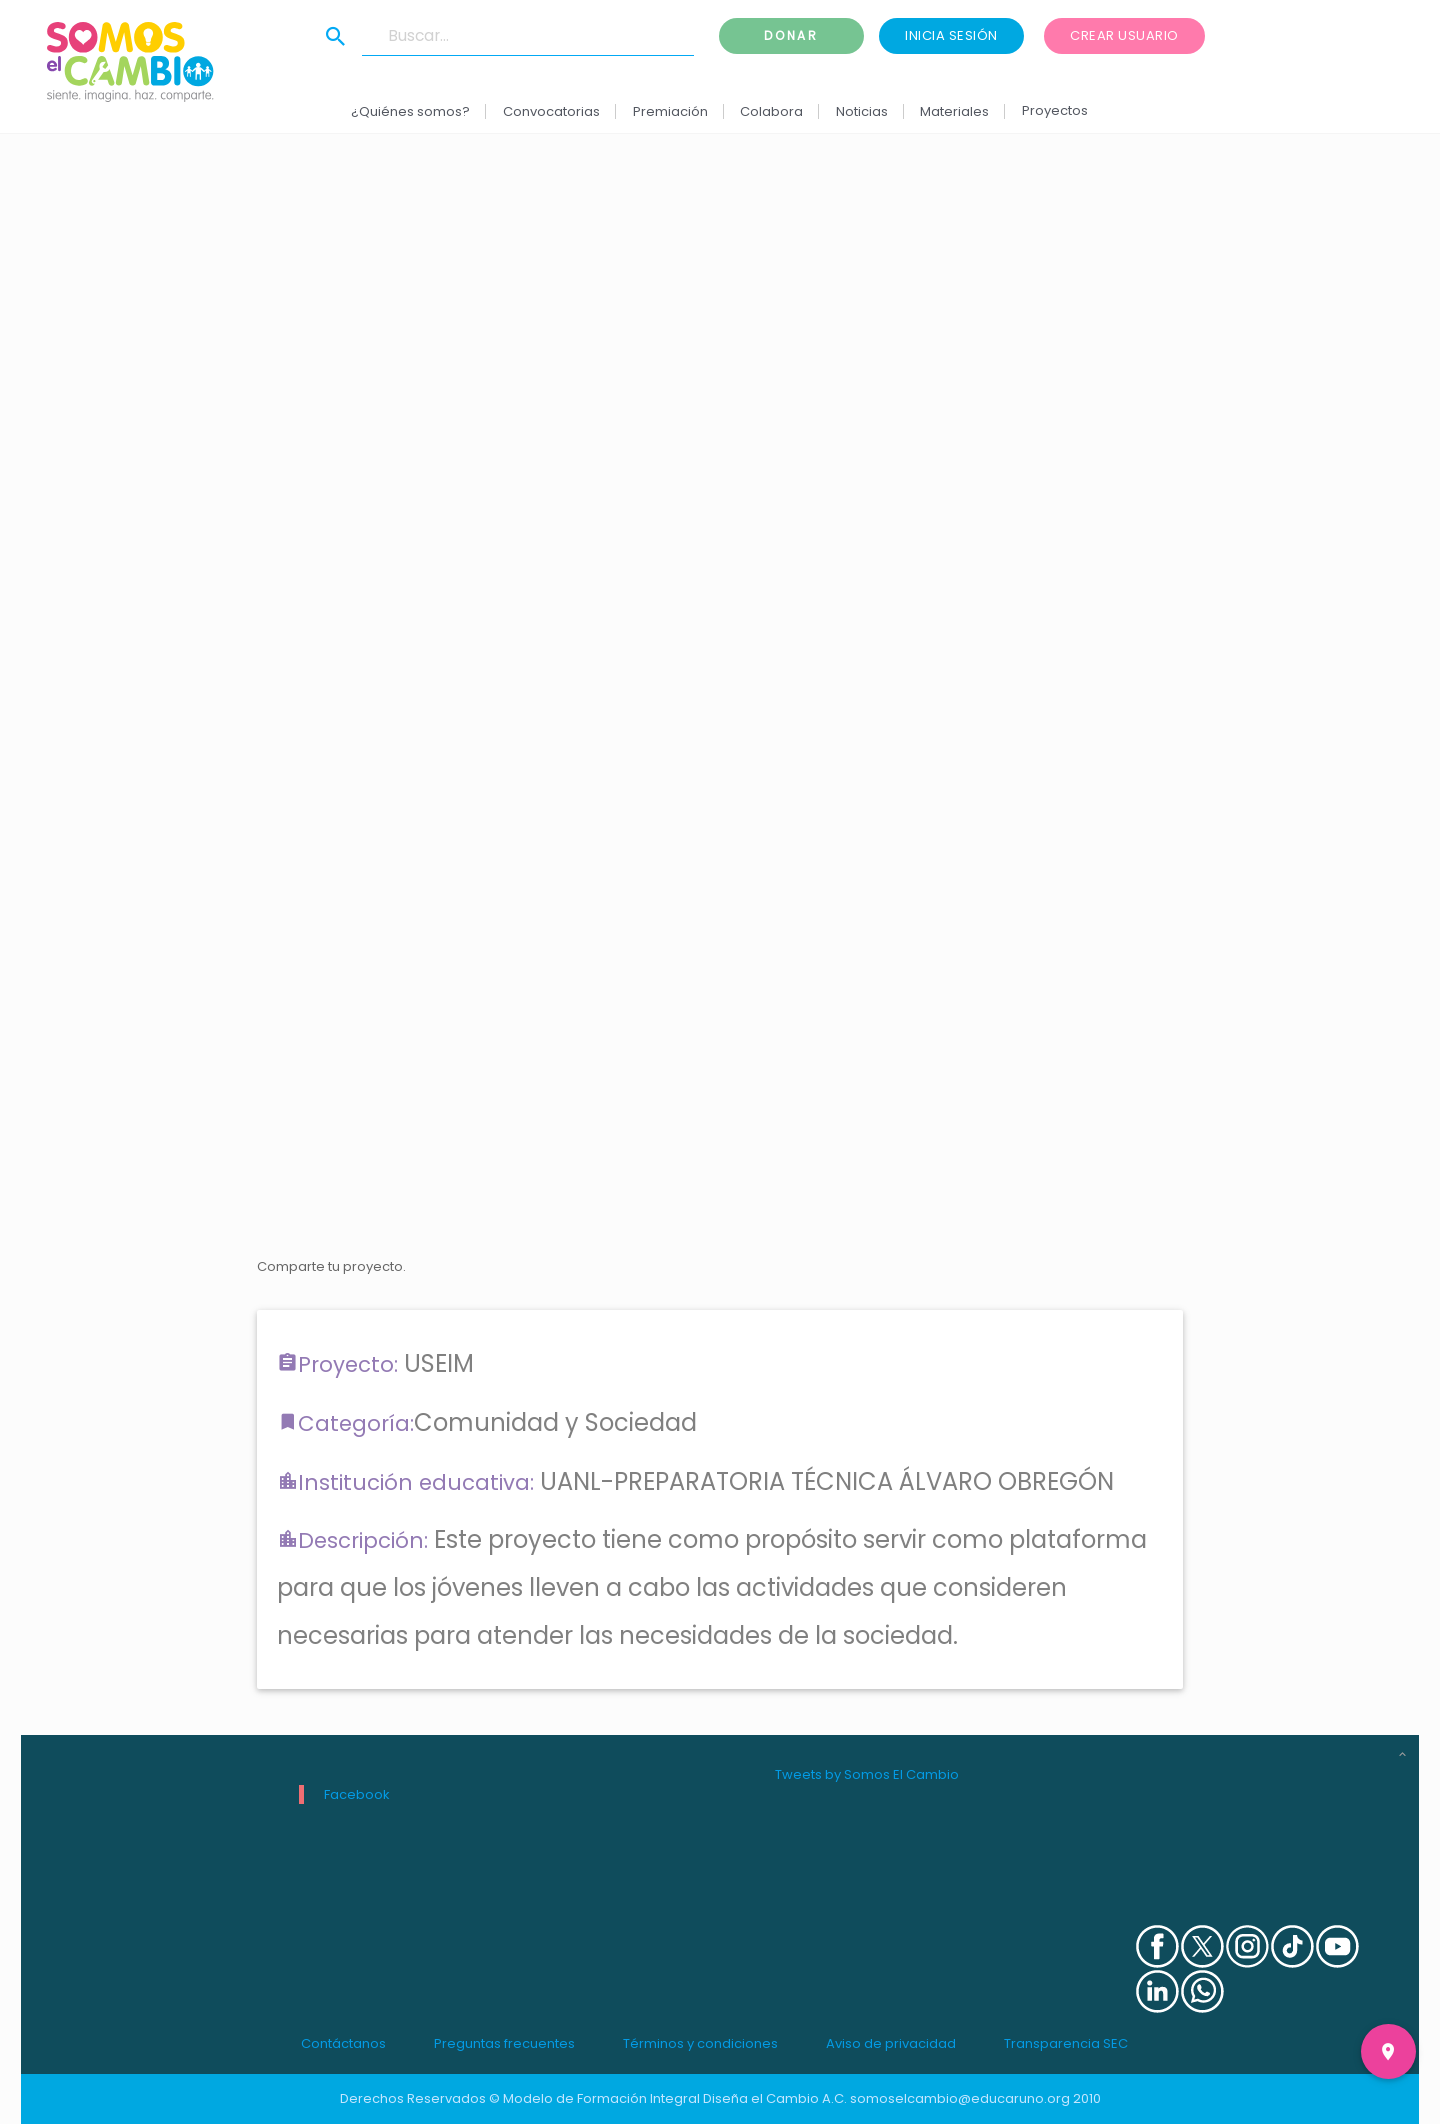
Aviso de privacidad (891, 2043)
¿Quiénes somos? (411, 111)
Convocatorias (551, 111)
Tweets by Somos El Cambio (867, 1774)
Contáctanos (343, 2043)
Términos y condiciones (700, 2043)
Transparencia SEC (1066, 2043)
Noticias (862, 111)
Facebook (357, 1794)
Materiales (955, 111)
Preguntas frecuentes (504, 2043)
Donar (791, 35)
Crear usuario (1124, 35)
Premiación (670, 111)
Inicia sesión (951, 35)
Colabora (772, 111)
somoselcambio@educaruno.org (960, 2098)
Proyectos (1055, 110)
